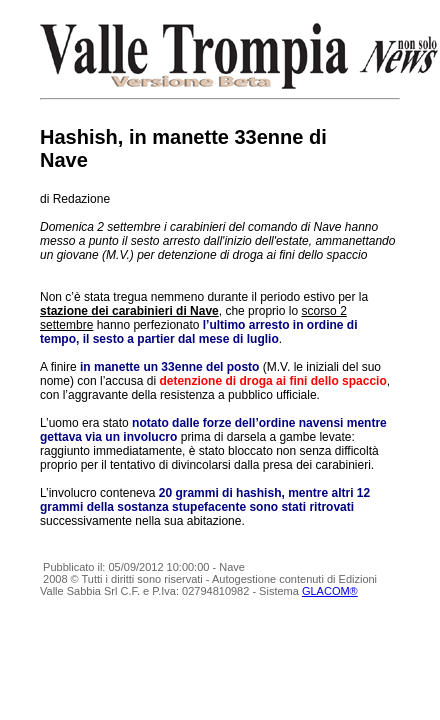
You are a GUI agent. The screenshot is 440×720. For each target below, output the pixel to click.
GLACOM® (330, 591)
